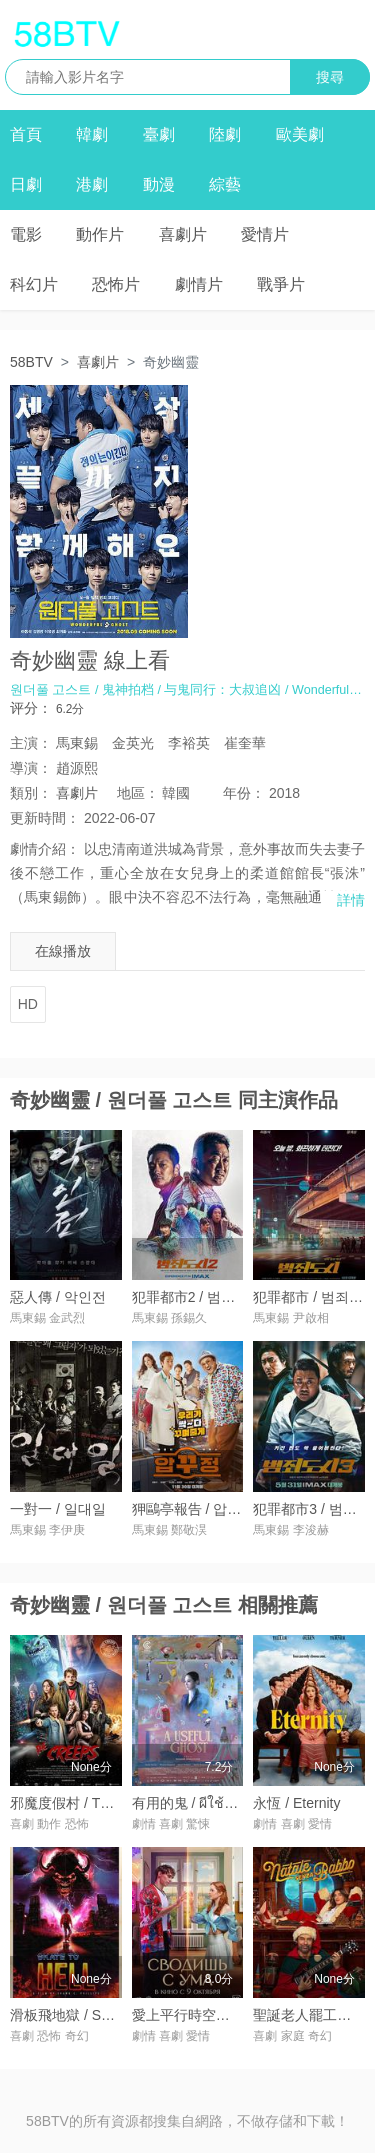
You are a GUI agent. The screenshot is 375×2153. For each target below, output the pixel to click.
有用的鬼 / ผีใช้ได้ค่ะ (195, 1803)
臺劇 (159, 134)
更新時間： (45, 818)
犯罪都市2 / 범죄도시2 (201, 1297)
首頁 (26, 134)
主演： (31, 743)
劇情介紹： (45, 849)
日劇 (26, 184)
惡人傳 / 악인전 (58, 1297)
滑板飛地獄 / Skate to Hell (90, 2015)
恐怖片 (116, 284)
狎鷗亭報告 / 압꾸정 (194, 1509)
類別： (31, 793)
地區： (138, 793)
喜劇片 (183, 234)
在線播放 (63, 951)
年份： (244, 793)
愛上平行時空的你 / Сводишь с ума (243, 2015)
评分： (31, 708)
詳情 (351, 900)
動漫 (159, 184)
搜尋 (330, 77)
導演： (31, 768)
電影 (26, 234)
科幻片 (34, 284)
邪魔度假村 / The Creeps (87, 1803)
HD (28, 1004)
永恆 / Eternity (296, 1803)
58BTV (31, 362)
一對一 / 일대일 (58, 1509)
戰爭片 (281, 284)
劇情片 (199, 284)
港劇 (92, 184)
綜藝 (225, 184)
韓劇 (92, 134)
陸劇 (225, 134)
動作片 (100, 234)
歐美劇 (300, 134)
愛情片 (265, 234)
